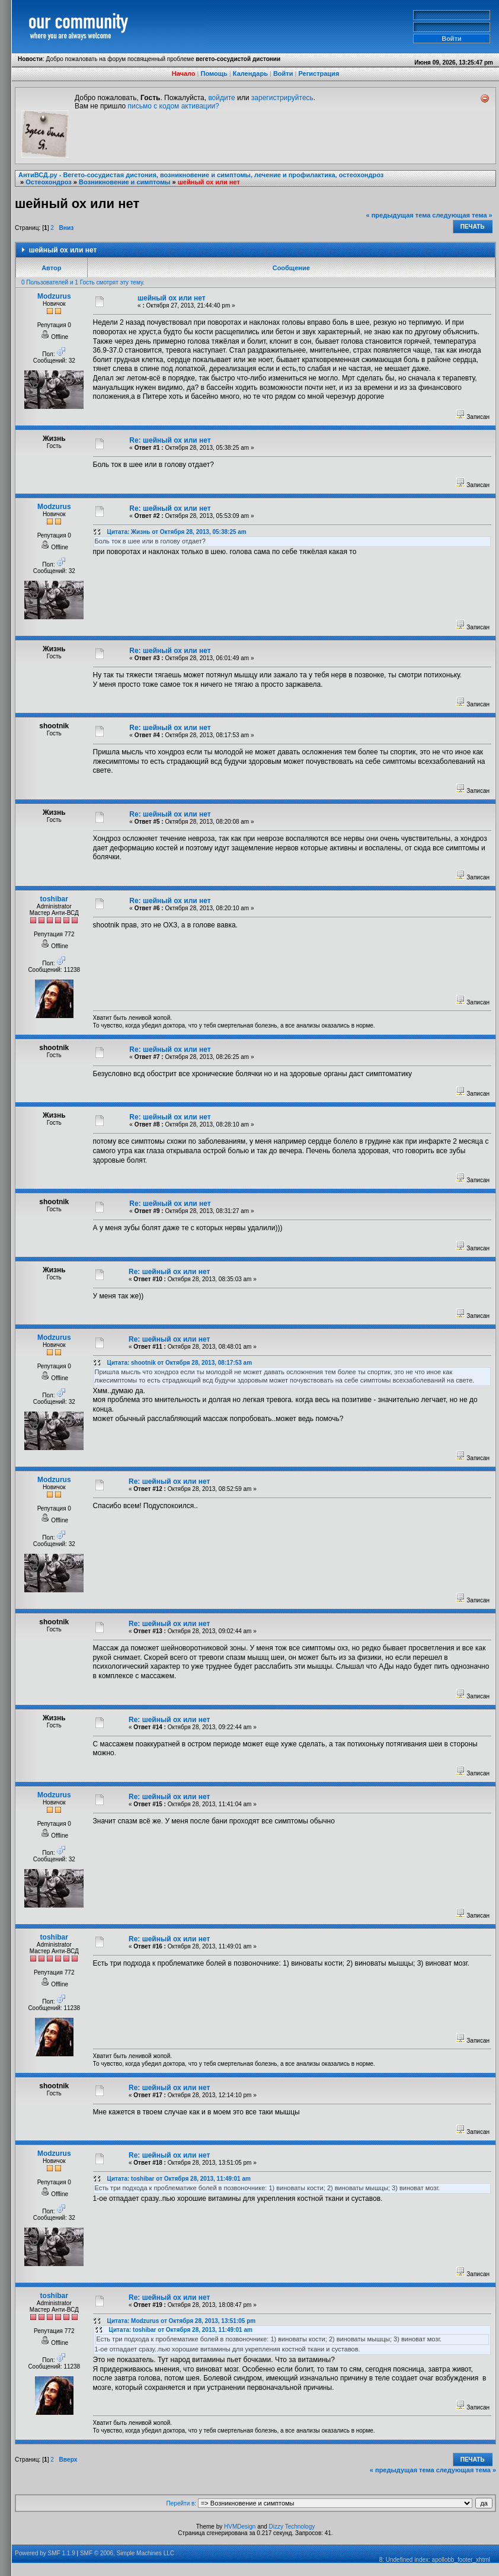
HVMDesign (239, 2526)
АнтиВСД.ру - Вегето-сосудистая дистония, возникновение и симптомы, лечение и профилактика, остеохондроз (200, 174)
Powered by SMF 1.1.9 (45, 2553)
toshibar (54, 899)
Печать (472, 226)
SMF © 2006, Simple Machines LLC (127, 2553)
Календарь (250, 73)
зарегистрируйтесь (282, 98)
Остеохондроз (48, 181)
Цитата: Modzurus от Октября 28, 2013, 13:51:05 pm (181, 2321)
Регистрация (318, 73)
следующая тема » (462, 215)
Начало (184, 73)
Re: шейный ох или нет (169, 440)
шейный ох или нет (209, 181)
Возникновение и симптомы (124, 181)
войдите (221, 98)
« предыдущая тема (398, 215)
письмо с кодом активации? (173, 106)
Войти (283, 73)
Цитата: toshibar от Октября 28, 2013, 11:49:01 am (179, 2178)
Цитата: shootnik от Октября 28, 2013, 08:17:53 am (179, 1362)
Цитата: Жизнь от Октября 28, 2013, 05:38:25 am (177, 532)
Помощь (214, 73)
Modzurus (54, 296)
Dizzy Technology (292, 2526)
